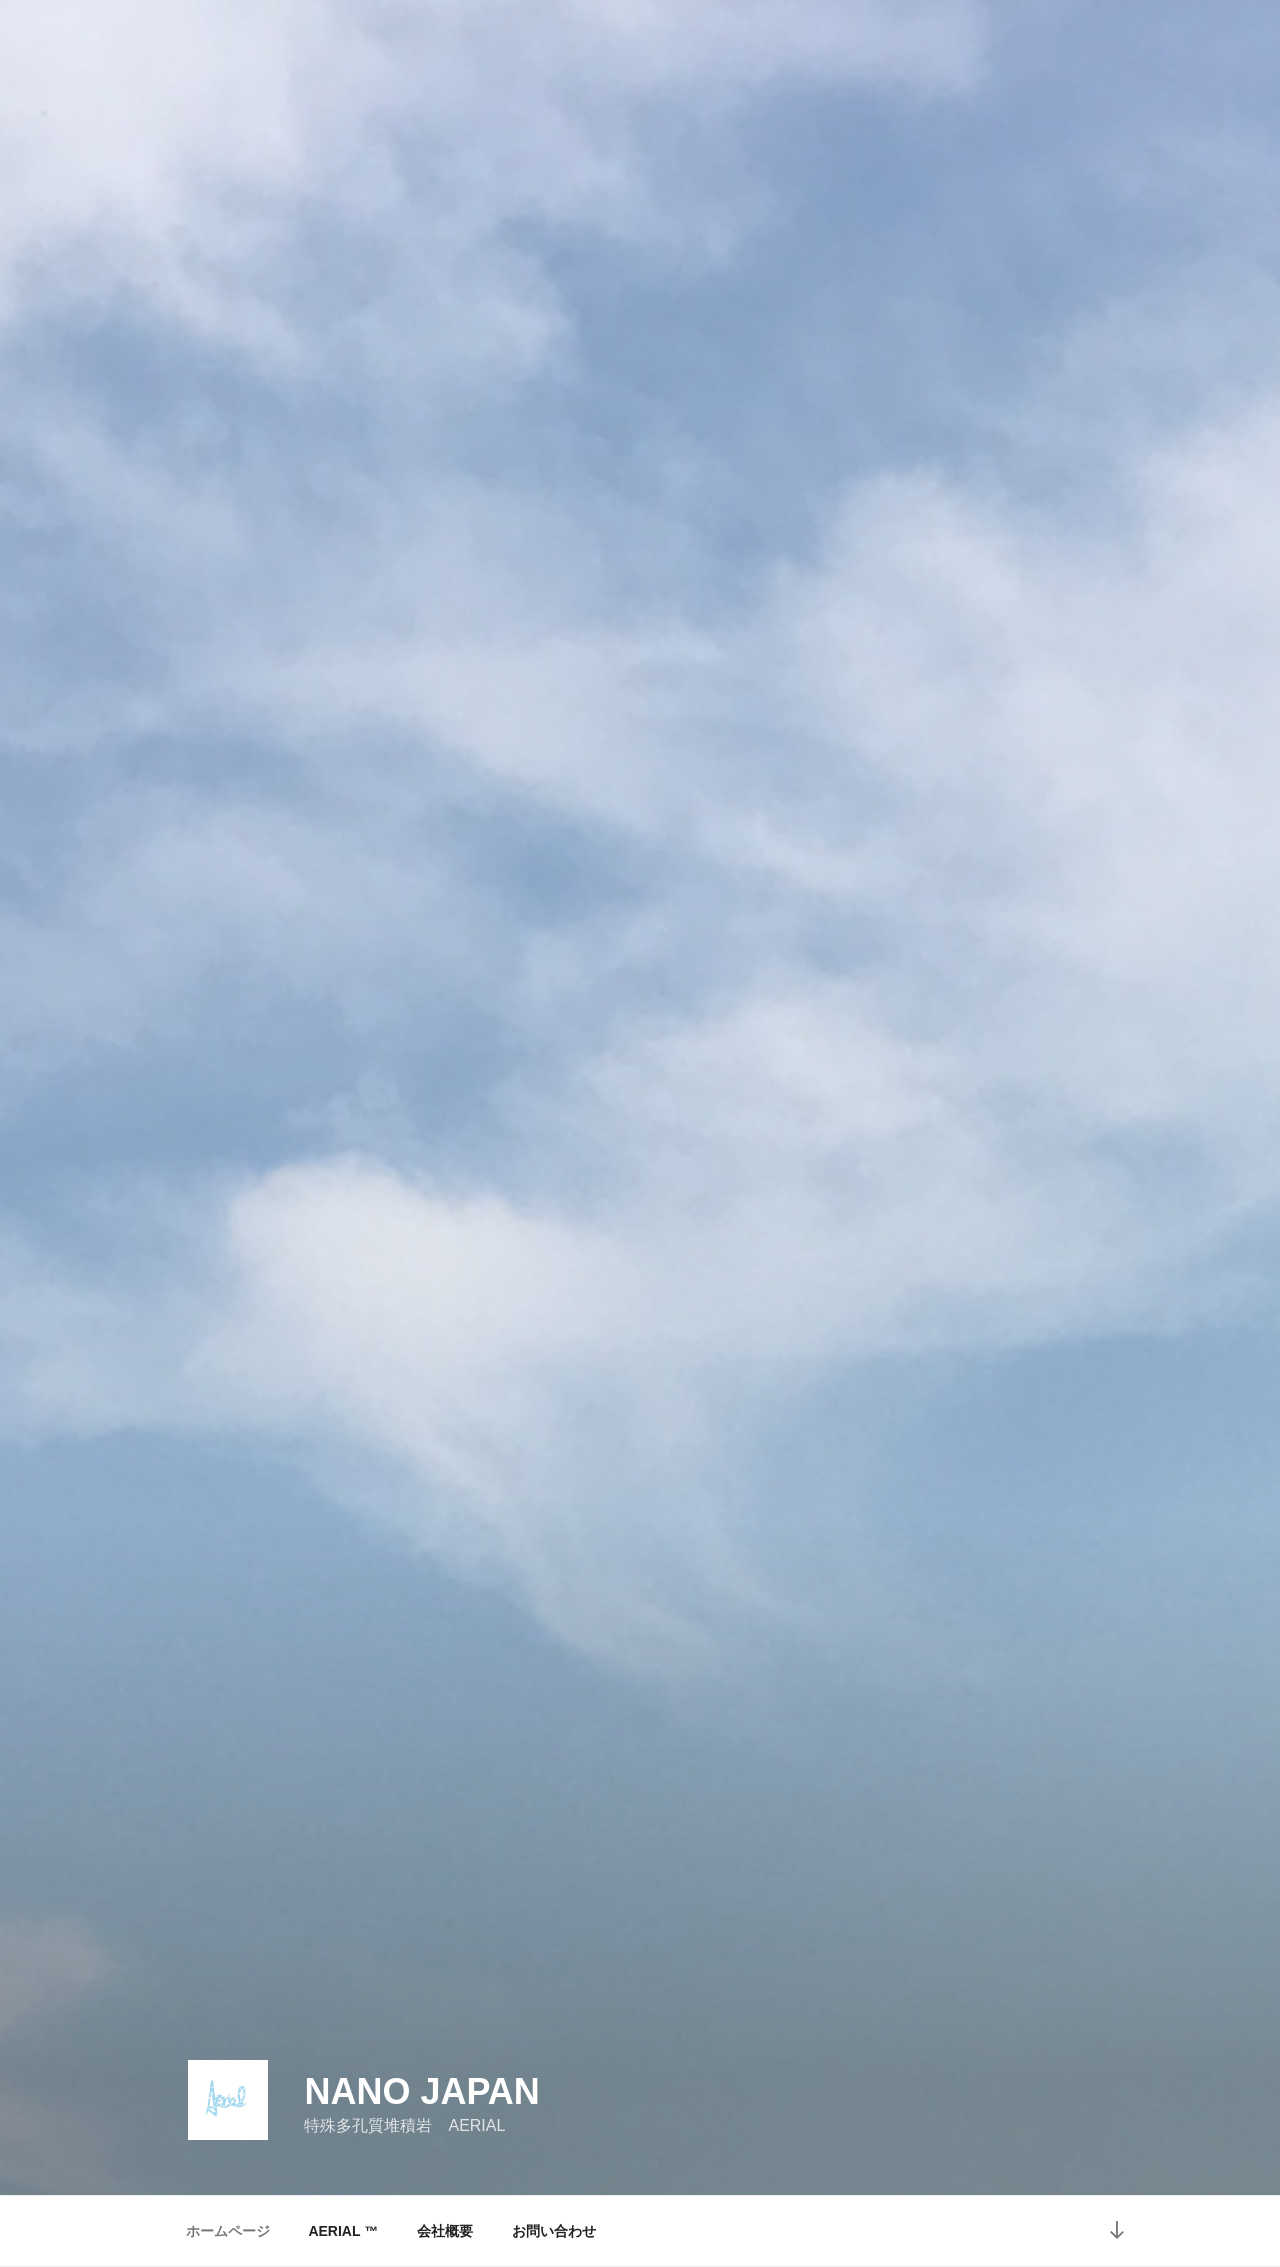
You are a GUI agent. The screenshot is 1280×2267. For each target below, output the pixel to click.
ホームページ (228, 2231)
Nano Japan (421, 2091)
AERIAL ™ (343, 2231)
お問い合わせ (554, 2231)
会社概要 (445, 2231)
